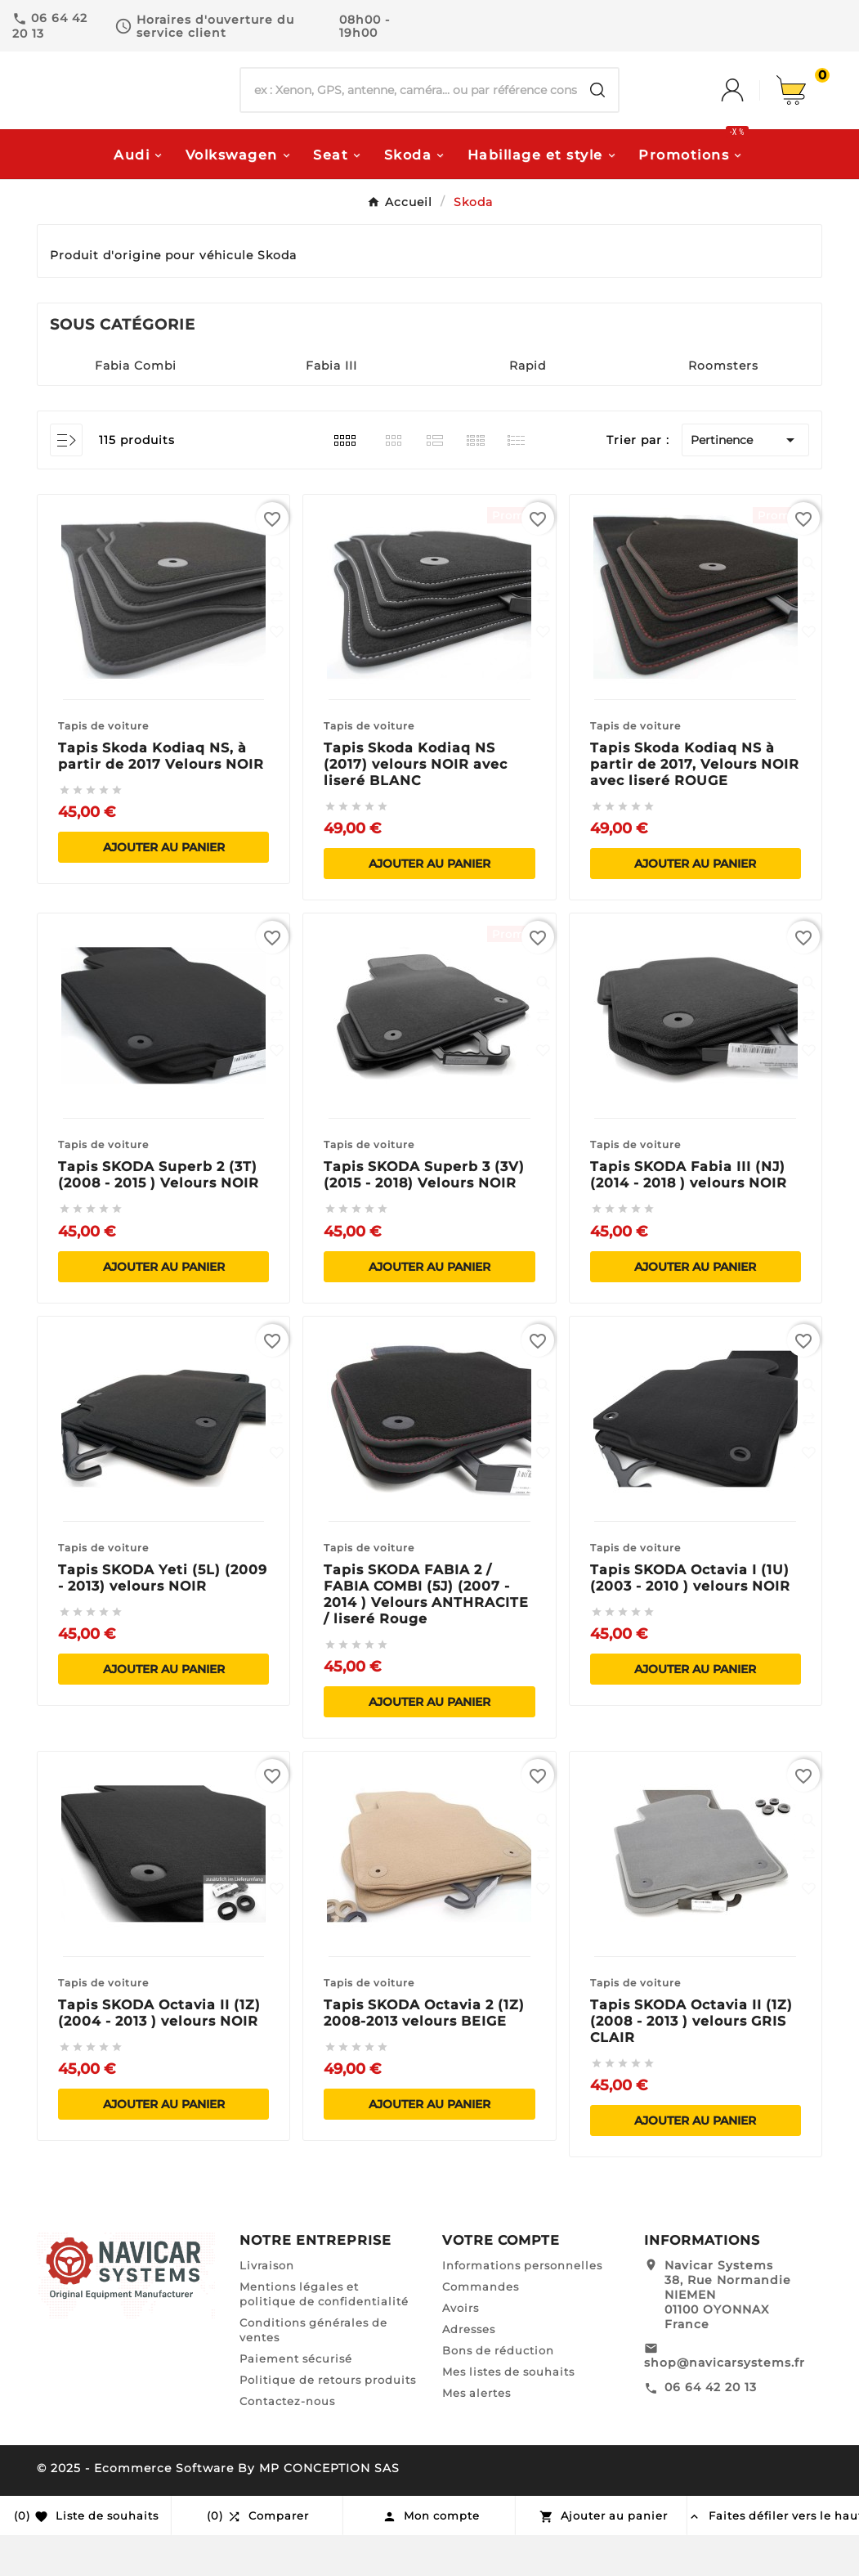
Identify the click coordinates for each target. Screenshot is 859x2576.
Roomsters (723, 406)
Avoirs (460, 2348)
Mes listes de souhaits (508, 2412)
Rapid (527, 406)
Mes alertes (476, 2433)
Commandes (480, 2327)
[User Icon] (748, 111)
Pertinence (745, 481)
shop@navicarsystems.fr (724, 2403)
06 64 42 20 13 (710, 2428)
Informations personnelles (522, 2306)
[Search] (597, 111)
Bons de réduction (498, 2391)
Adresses (468, 2369)
